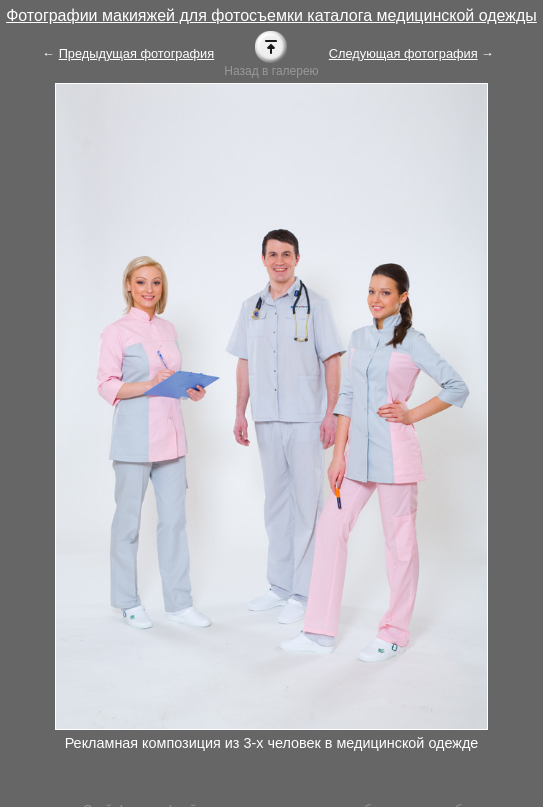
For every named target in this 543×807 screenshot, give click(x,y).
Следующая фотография (403, 53)
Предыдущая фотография (137, 53)
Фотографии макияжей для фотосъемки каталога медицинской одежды (271, 15)
